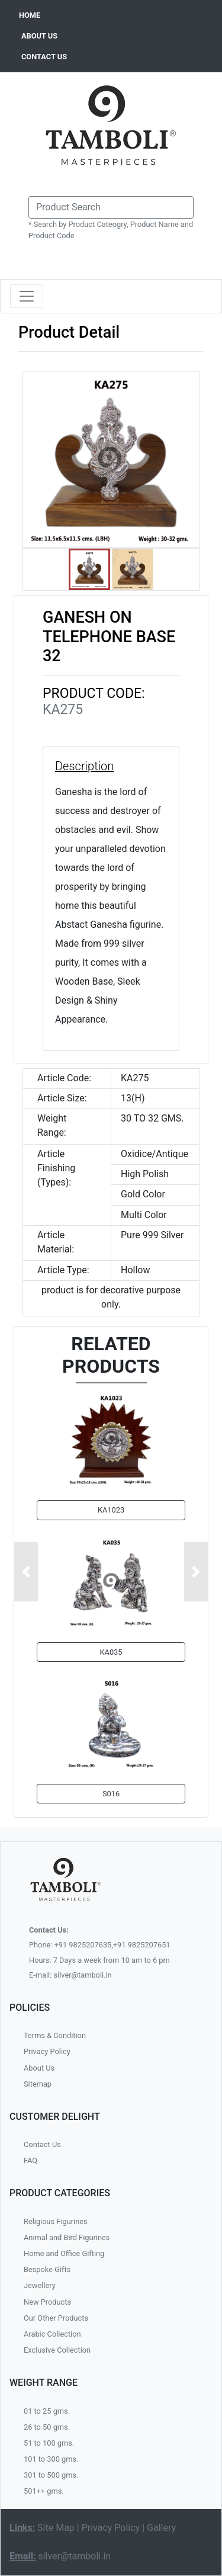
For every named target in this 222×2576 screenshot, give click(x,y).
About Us (39, 2068)
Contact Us (42, 2144)
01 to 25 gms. (47, 2411)
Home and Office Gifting (64, 2253)
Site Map (56, 2527)
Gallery (161, 2527)
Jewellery (40, 2285)
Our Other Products (56, 2318)
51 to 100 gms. (49, 2443)
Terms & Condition (55, 2035)
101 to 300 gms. (51, 2459)
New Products (47, 2302)
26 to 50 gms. (47, 2427)
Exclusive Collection (57, 2350)
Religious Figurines (56, 2221)
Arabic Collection (52, 2334)
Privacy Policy (47, 2051)
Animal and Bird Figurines (67, 2237)
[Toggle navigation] (26, 296)
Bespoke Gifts (47, 2269)
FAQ (30, 2160)
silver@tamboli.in (74, 2556)
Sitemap (38, 2084)
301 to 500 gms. (51, 2475)
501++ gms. (44, 2491)
